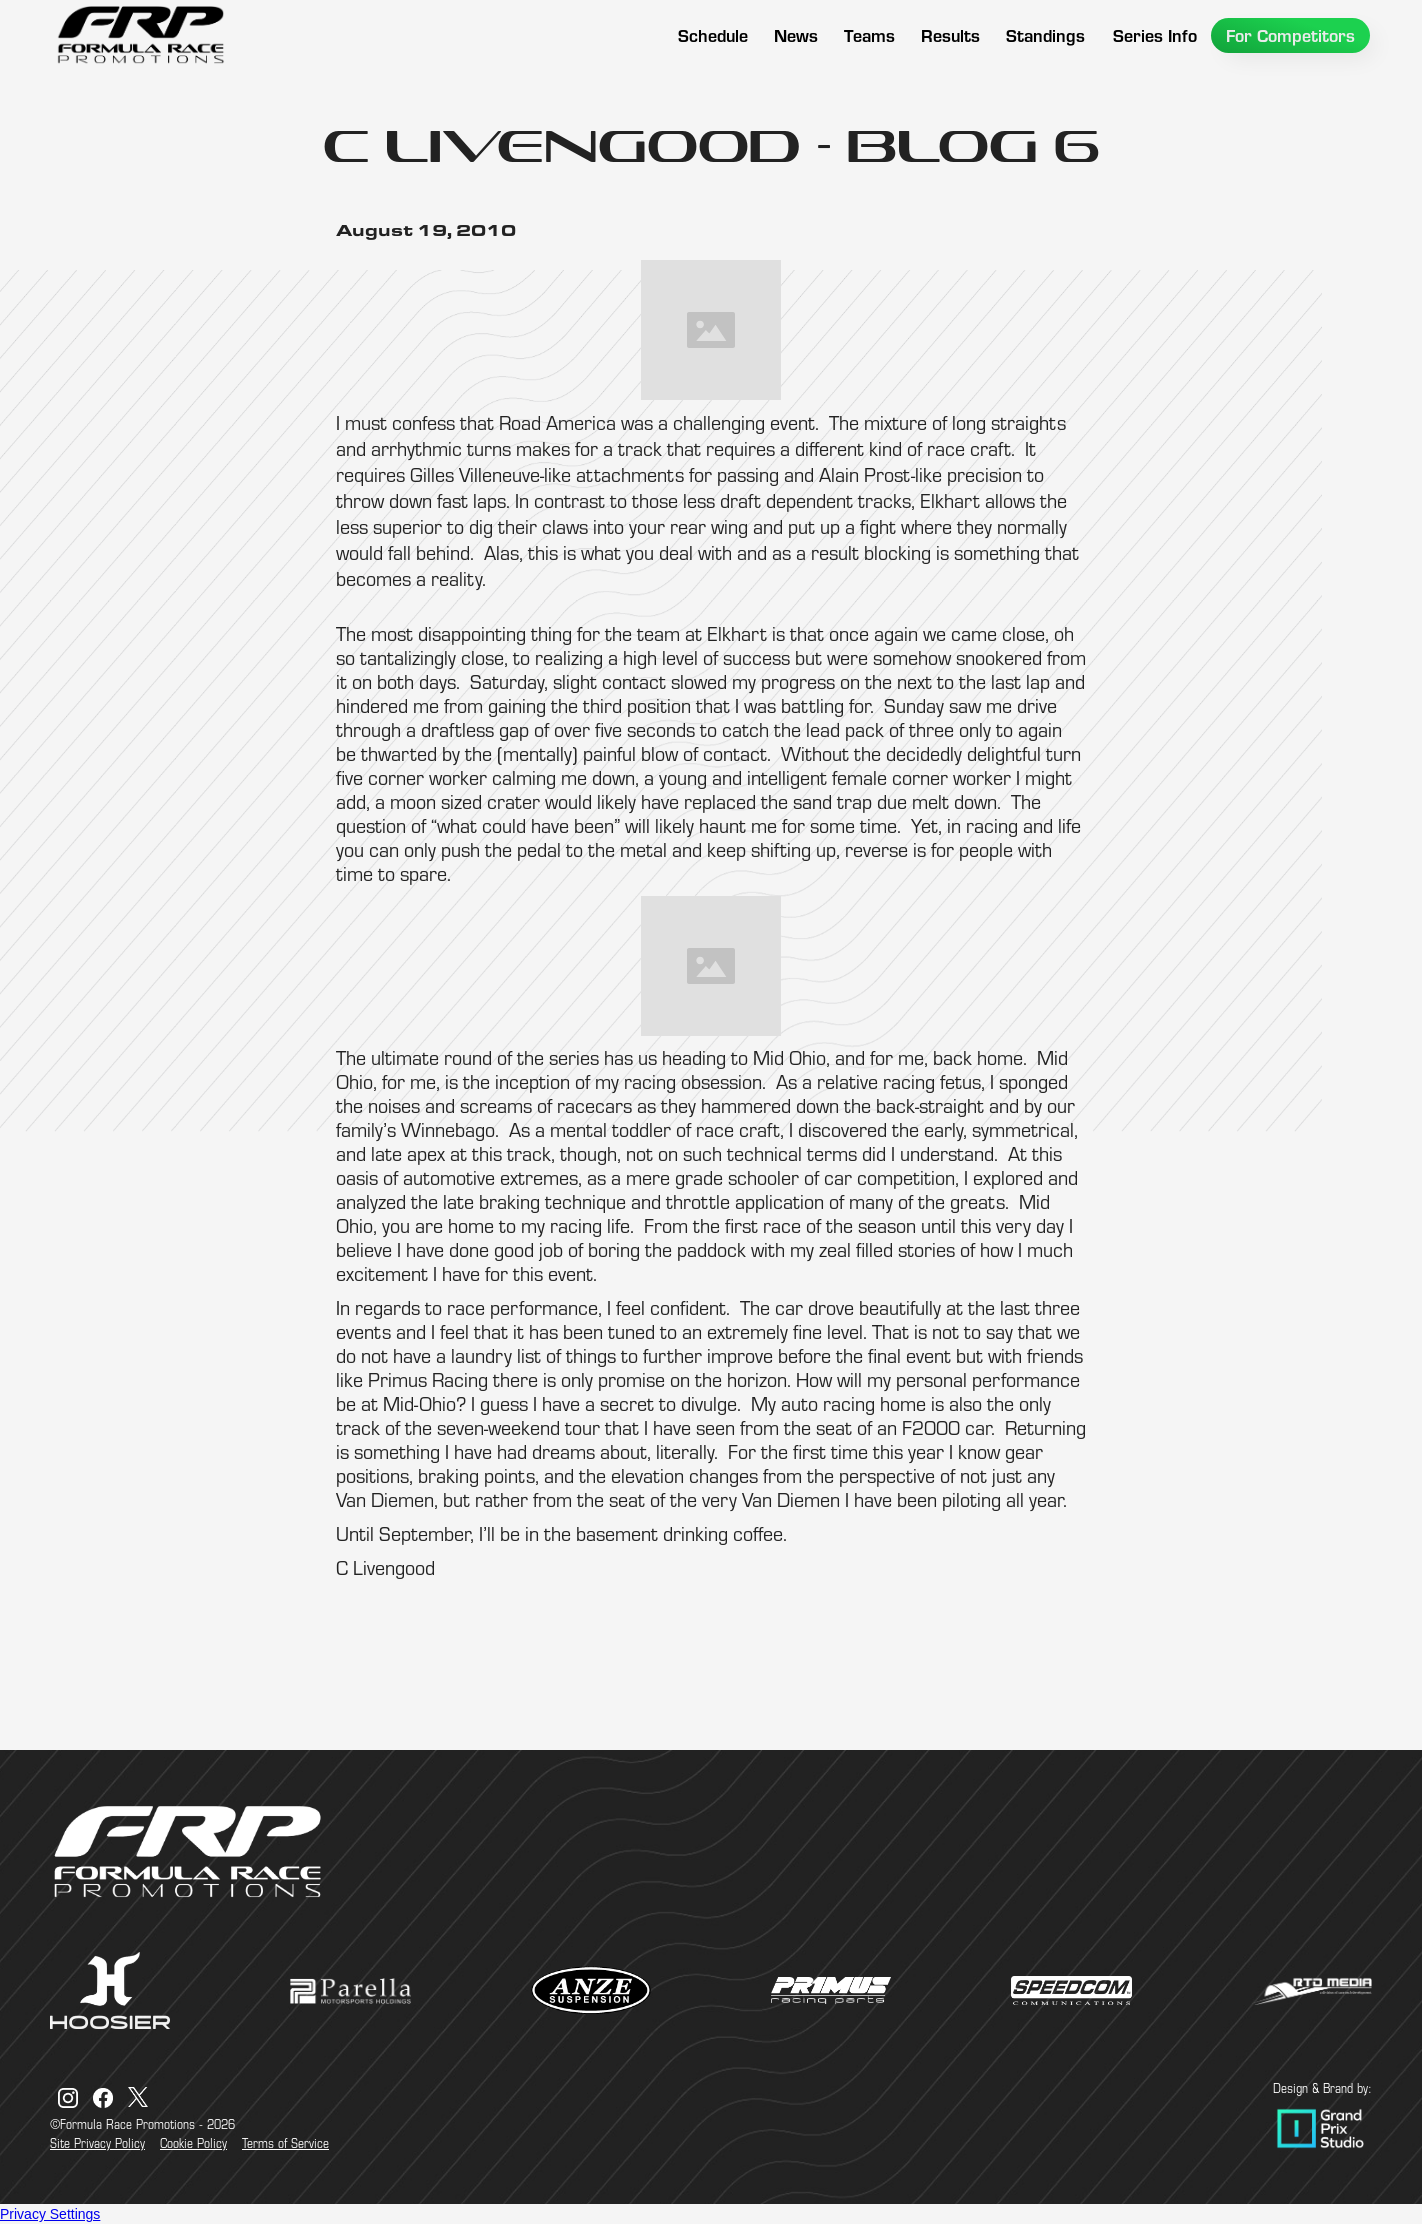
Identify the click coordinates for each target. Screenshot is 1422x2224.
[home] (140, 35)
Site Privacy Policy (97, 2143)
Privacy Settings (50, 2214)
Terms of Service (285, 2143)
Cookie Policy (193, 2143)
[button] (869, 35)
